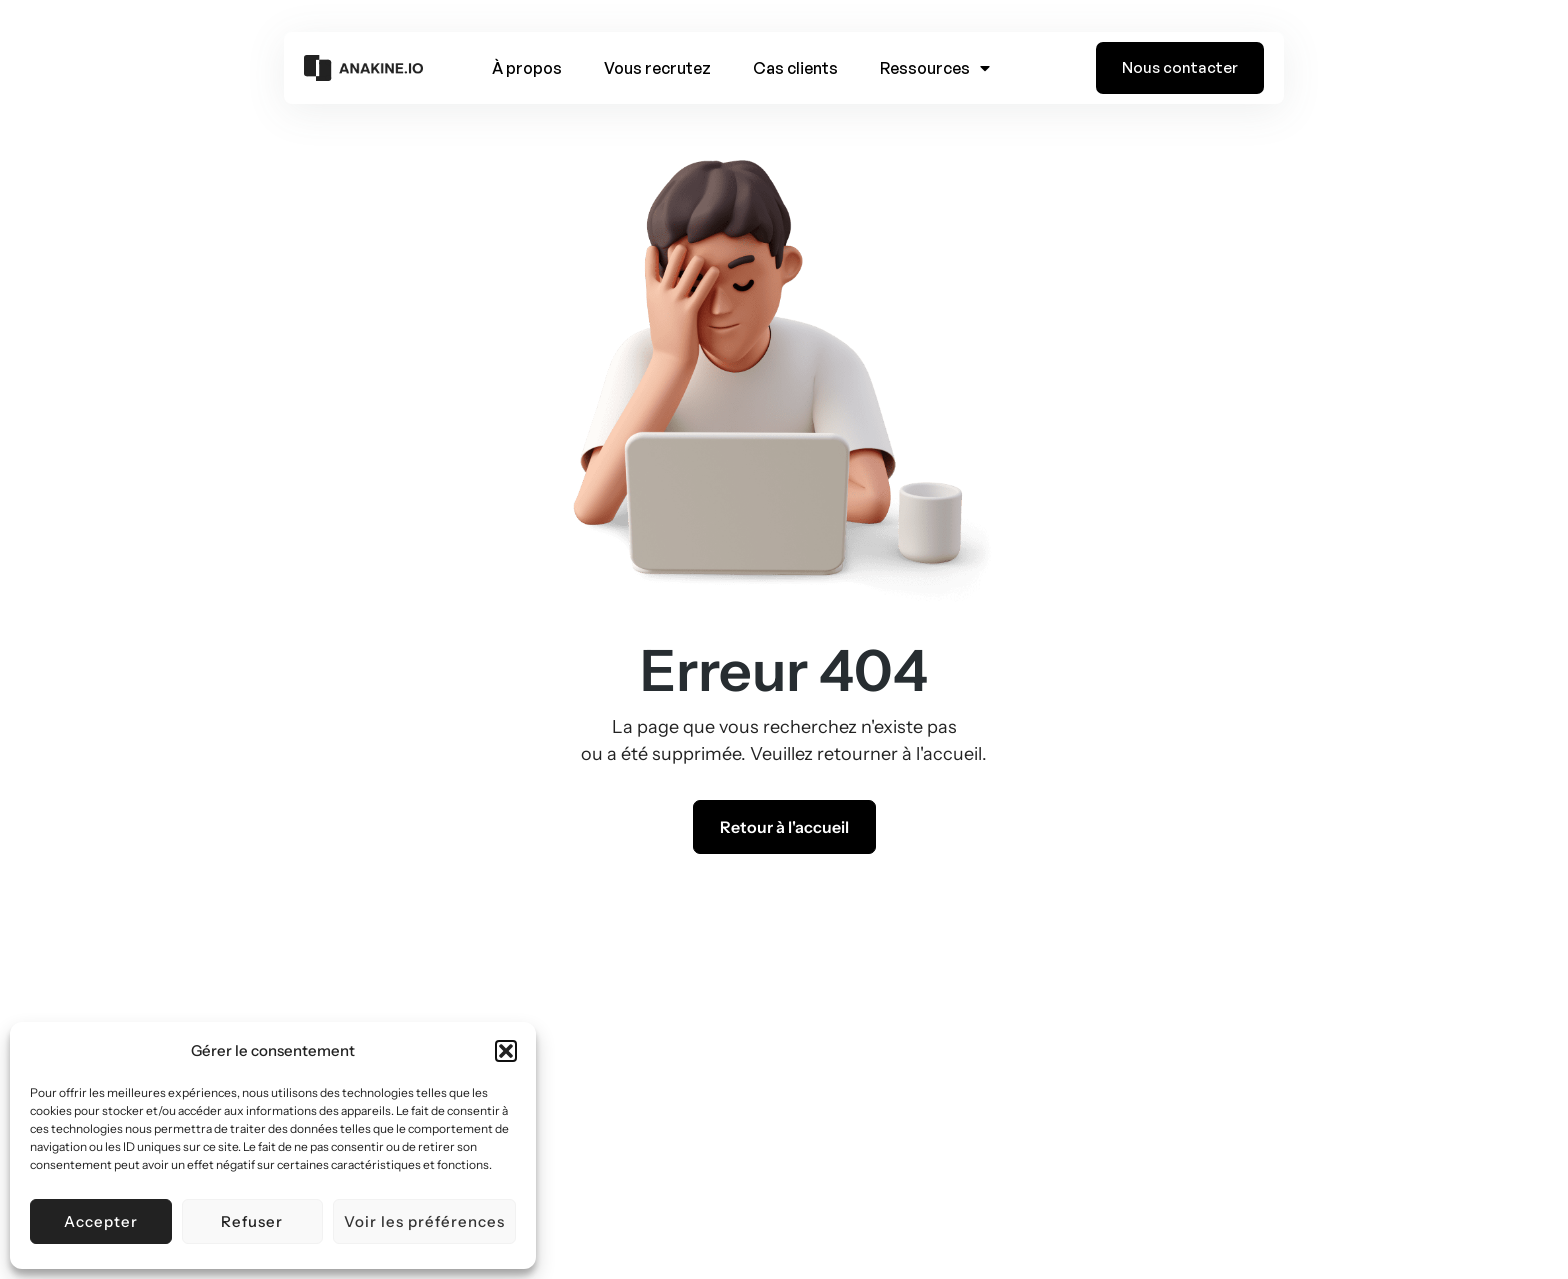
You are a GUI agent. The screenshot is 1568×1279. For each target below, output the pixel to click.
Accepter (101, 1221)
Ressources (935, 68)
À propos (527, 68)
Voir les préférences (424, 1221)
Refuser (252, 1221)
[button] (506, 1051)
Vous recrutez (657, 68)
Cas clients (795, 68)
